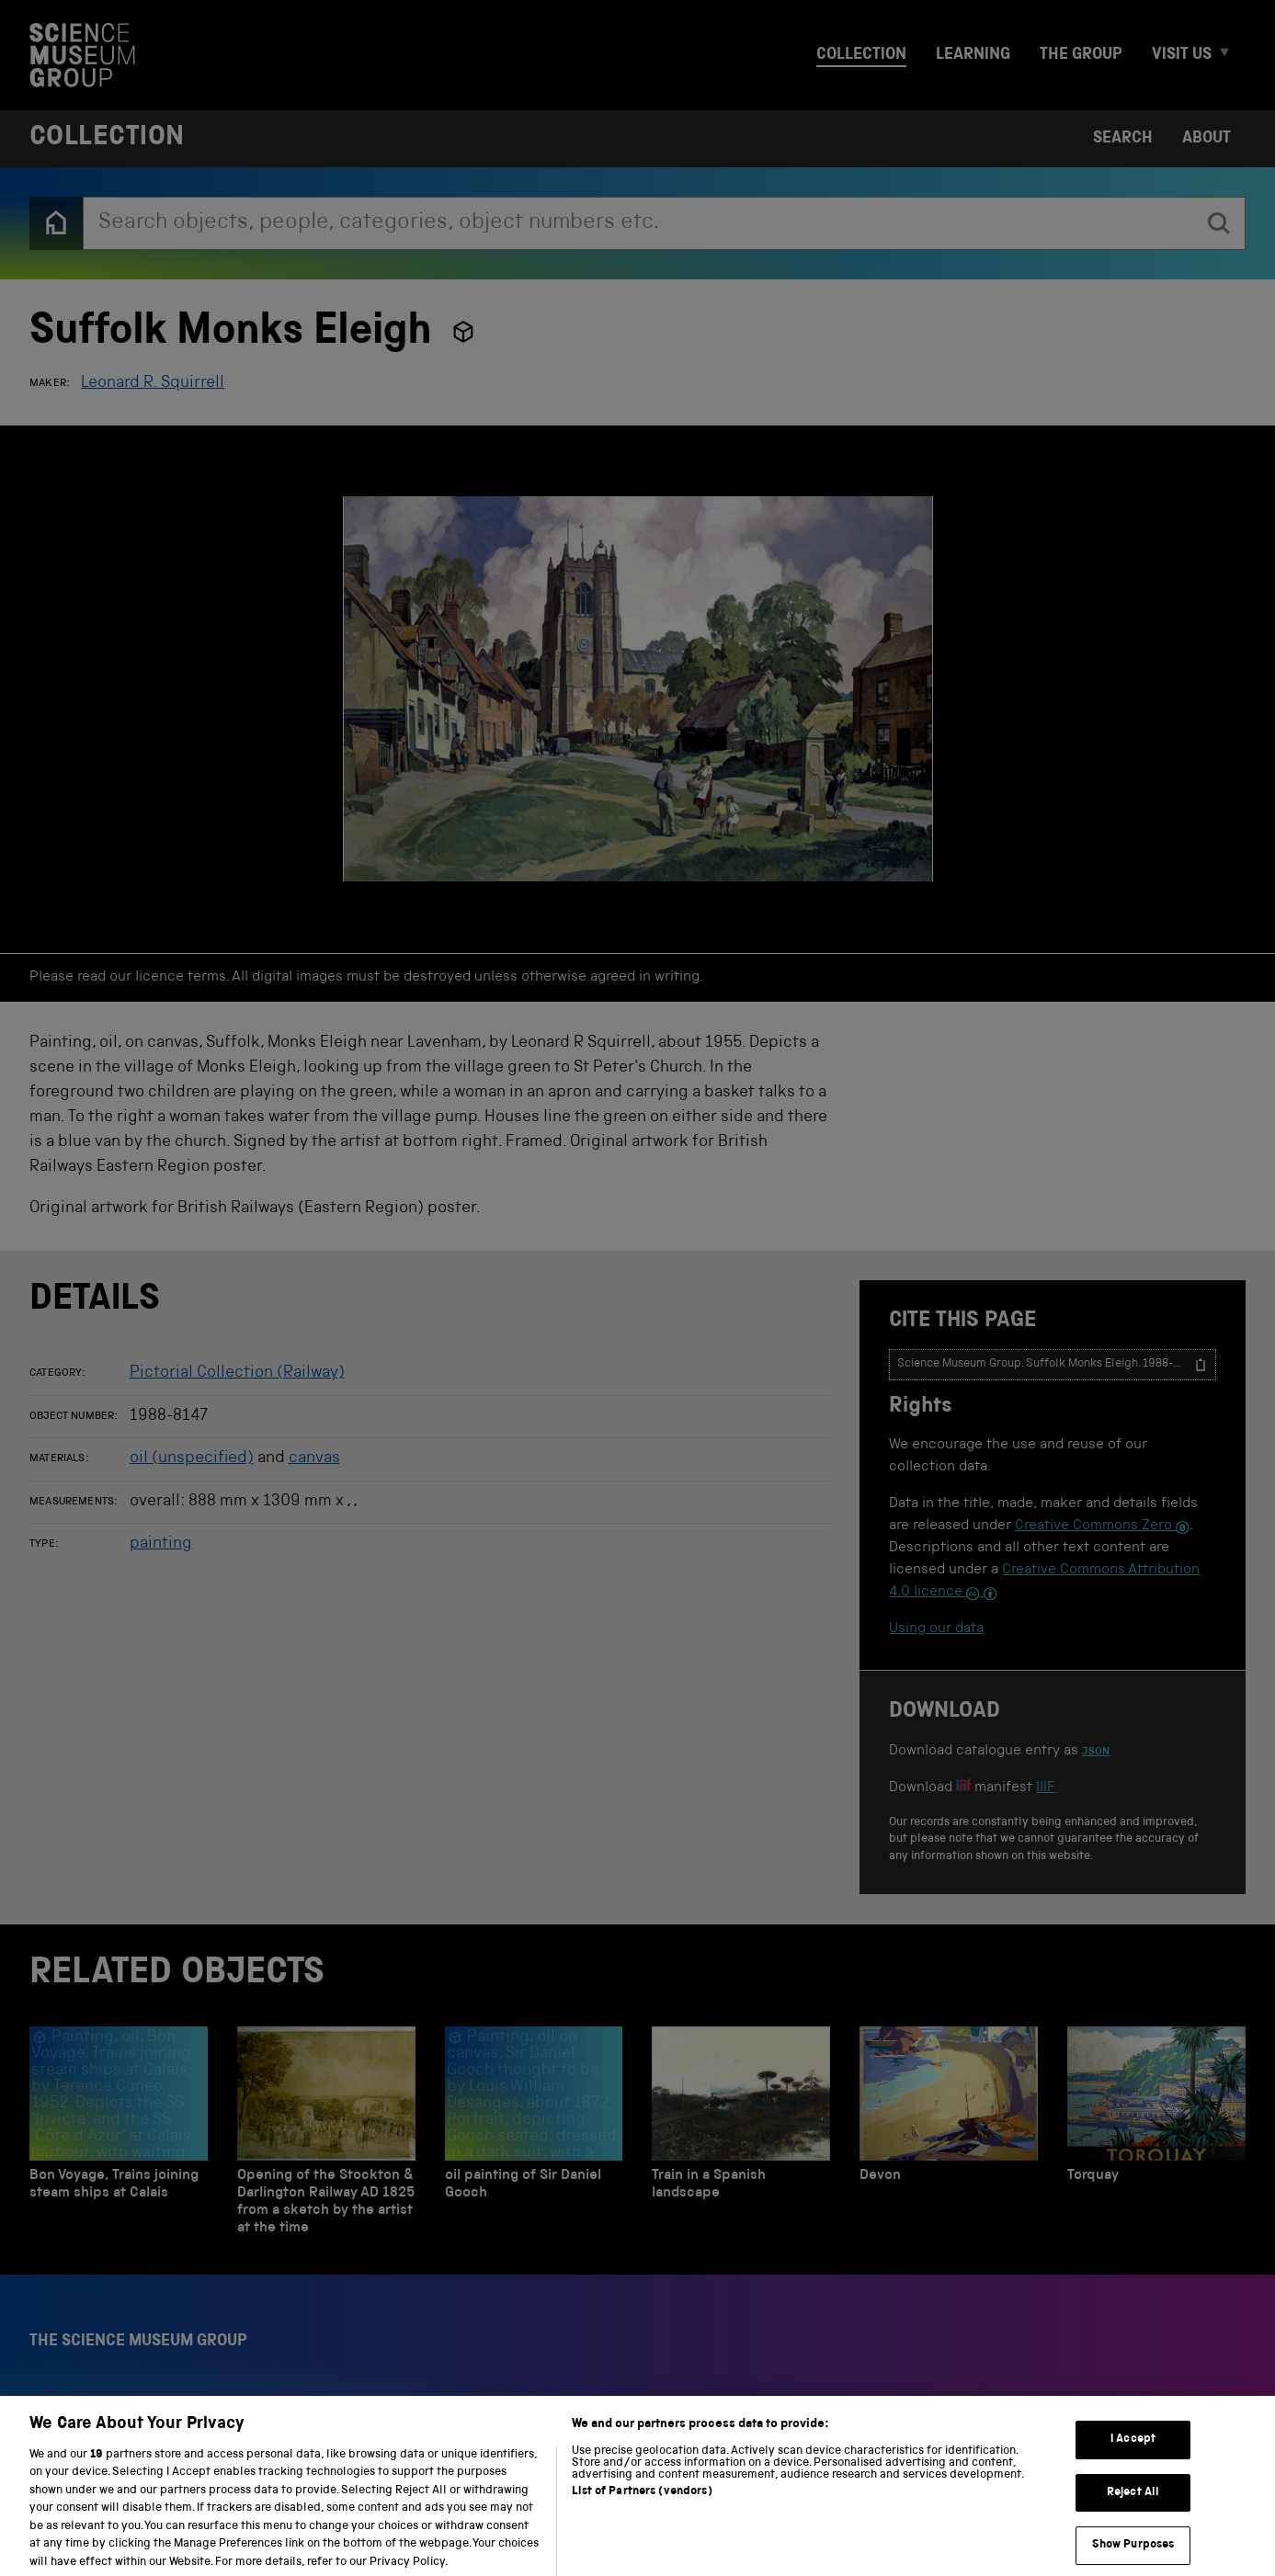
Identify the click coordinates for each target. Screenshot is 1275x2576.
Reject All (1133, 2506)
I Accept (1132, 2453)
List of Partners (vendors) (641, 2505)
